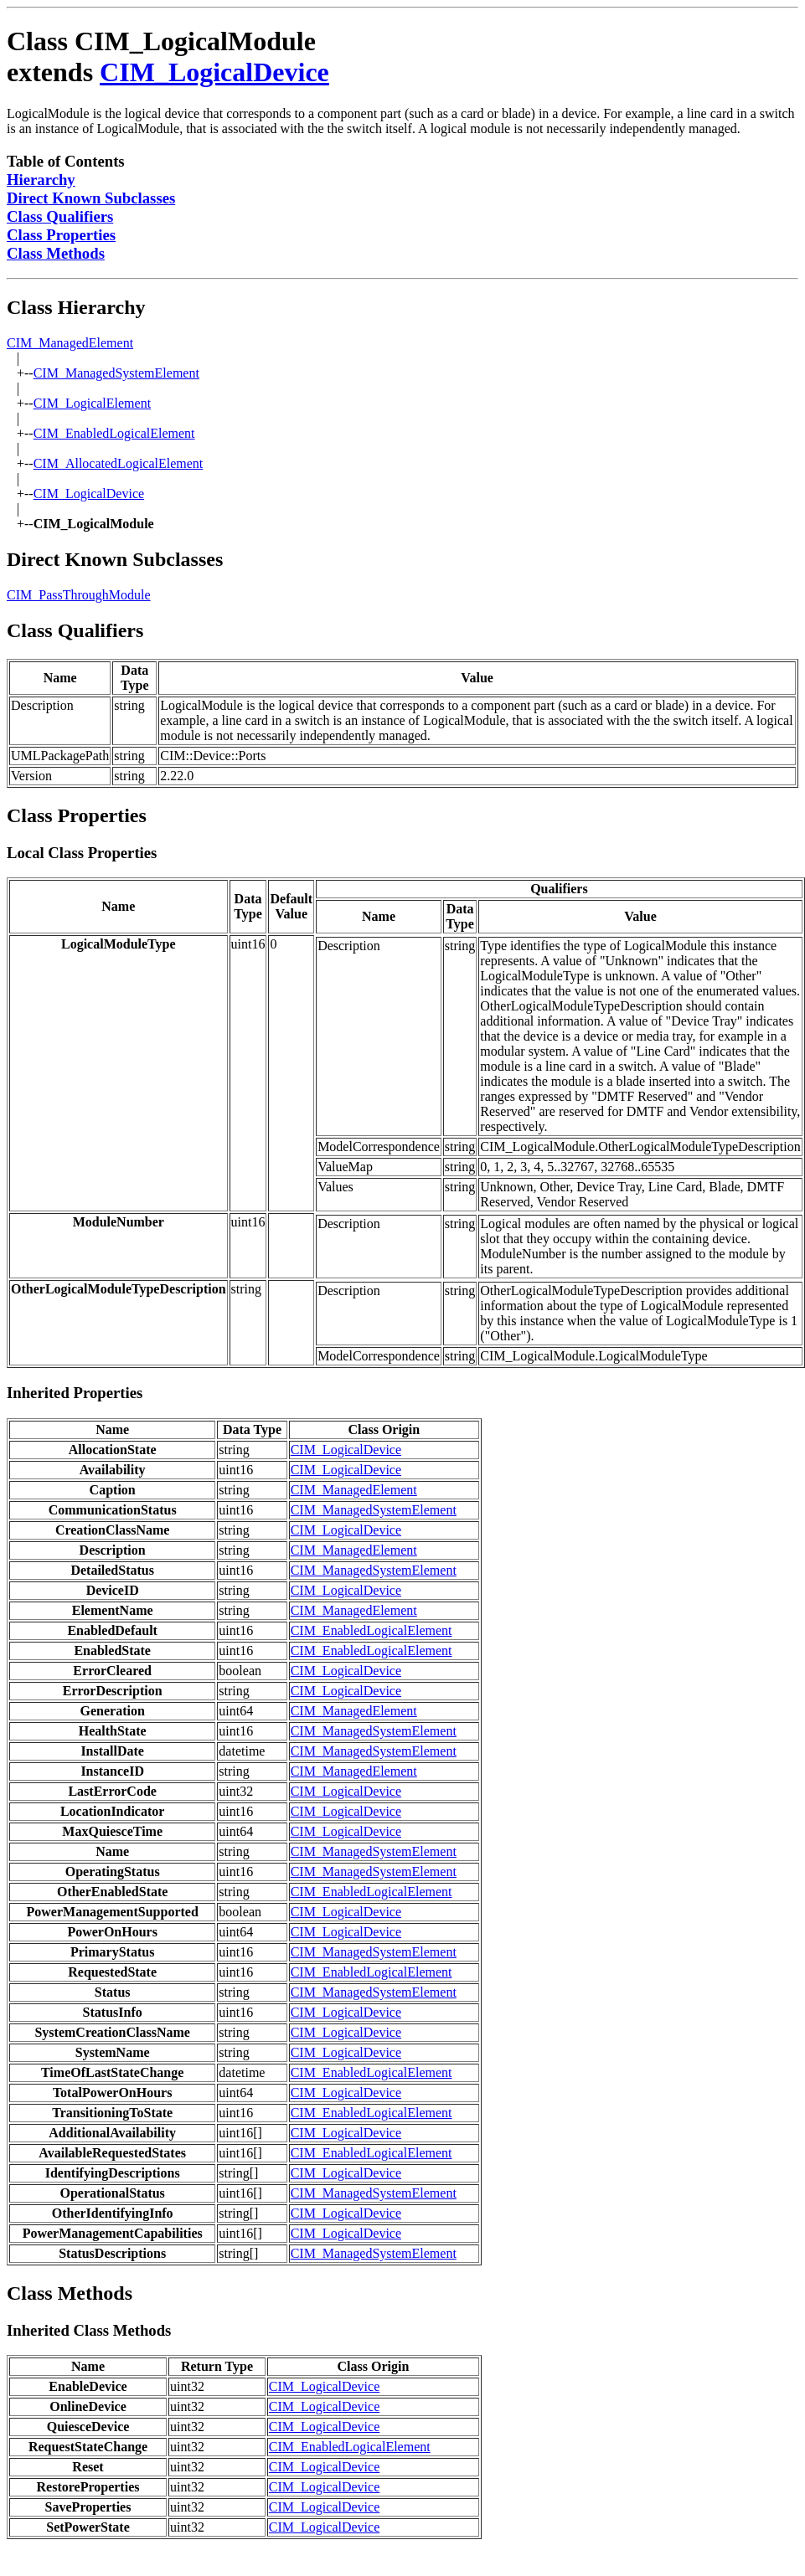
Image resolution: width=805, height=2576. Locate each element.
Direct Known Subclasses (91, 198)
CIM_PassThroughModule (79, 595)
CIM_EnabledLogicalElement (114, 433)
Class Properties (61, 235)
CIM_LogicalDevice (214, 72)
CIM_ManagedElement (70, 343)
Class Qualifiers (60, 216)
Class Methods (56, 253)
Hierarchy (41, 179)
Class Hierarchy (76, 307)
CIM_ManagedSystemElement (116, 373)
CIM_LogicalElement (92, 403)
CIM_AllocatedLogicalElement (119, 463)
